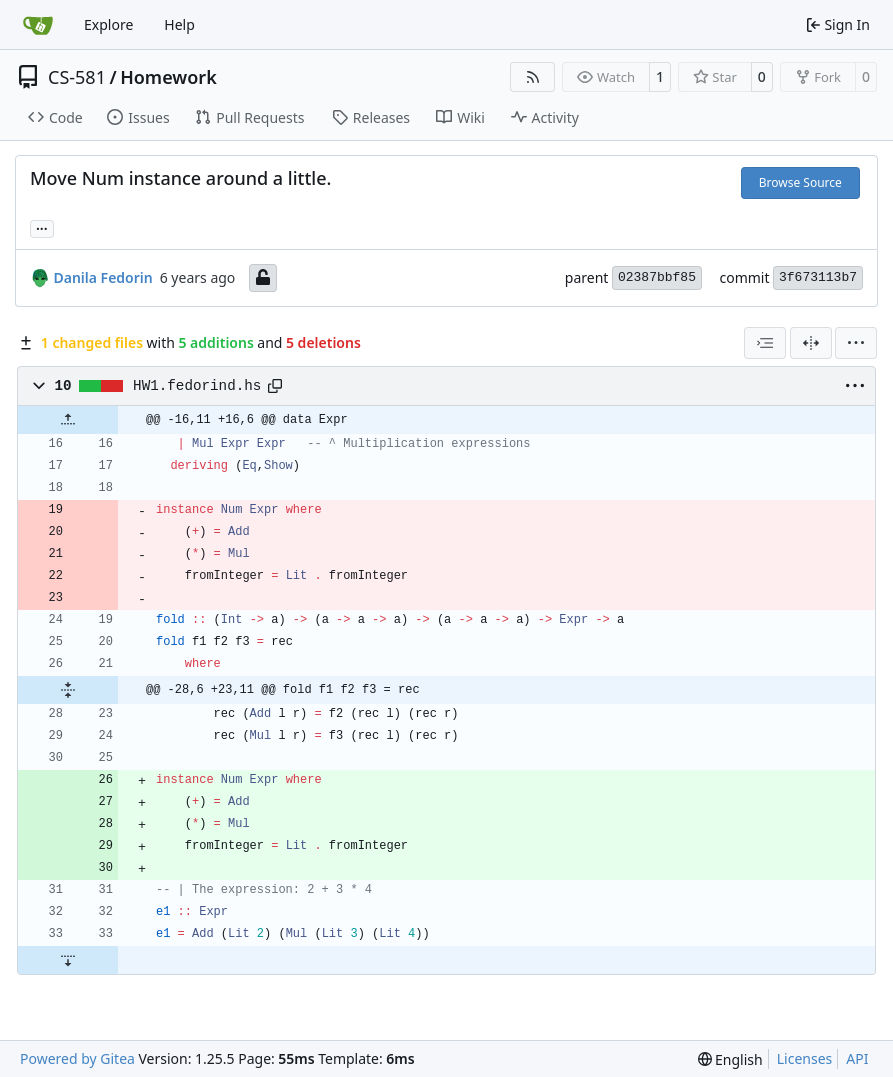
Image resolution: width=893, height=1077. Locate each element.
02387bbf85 (657, 277)
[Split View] (811, 343)
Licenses (805, 1058)
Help (179, 24)
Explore (108, 24)
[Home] (38, 25)
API (857, 1058)
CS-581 (77, 77)
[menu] (856, 343)
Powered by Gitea (77, 1058)
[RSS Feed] (533, 77)
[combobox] (765, 343)
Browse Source (800, 182)
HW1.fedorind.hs (197, 386)
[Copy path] (275, 386)
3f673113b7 (818, 277)
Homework (168, 77)
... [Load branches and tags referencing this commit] (42, 227)
